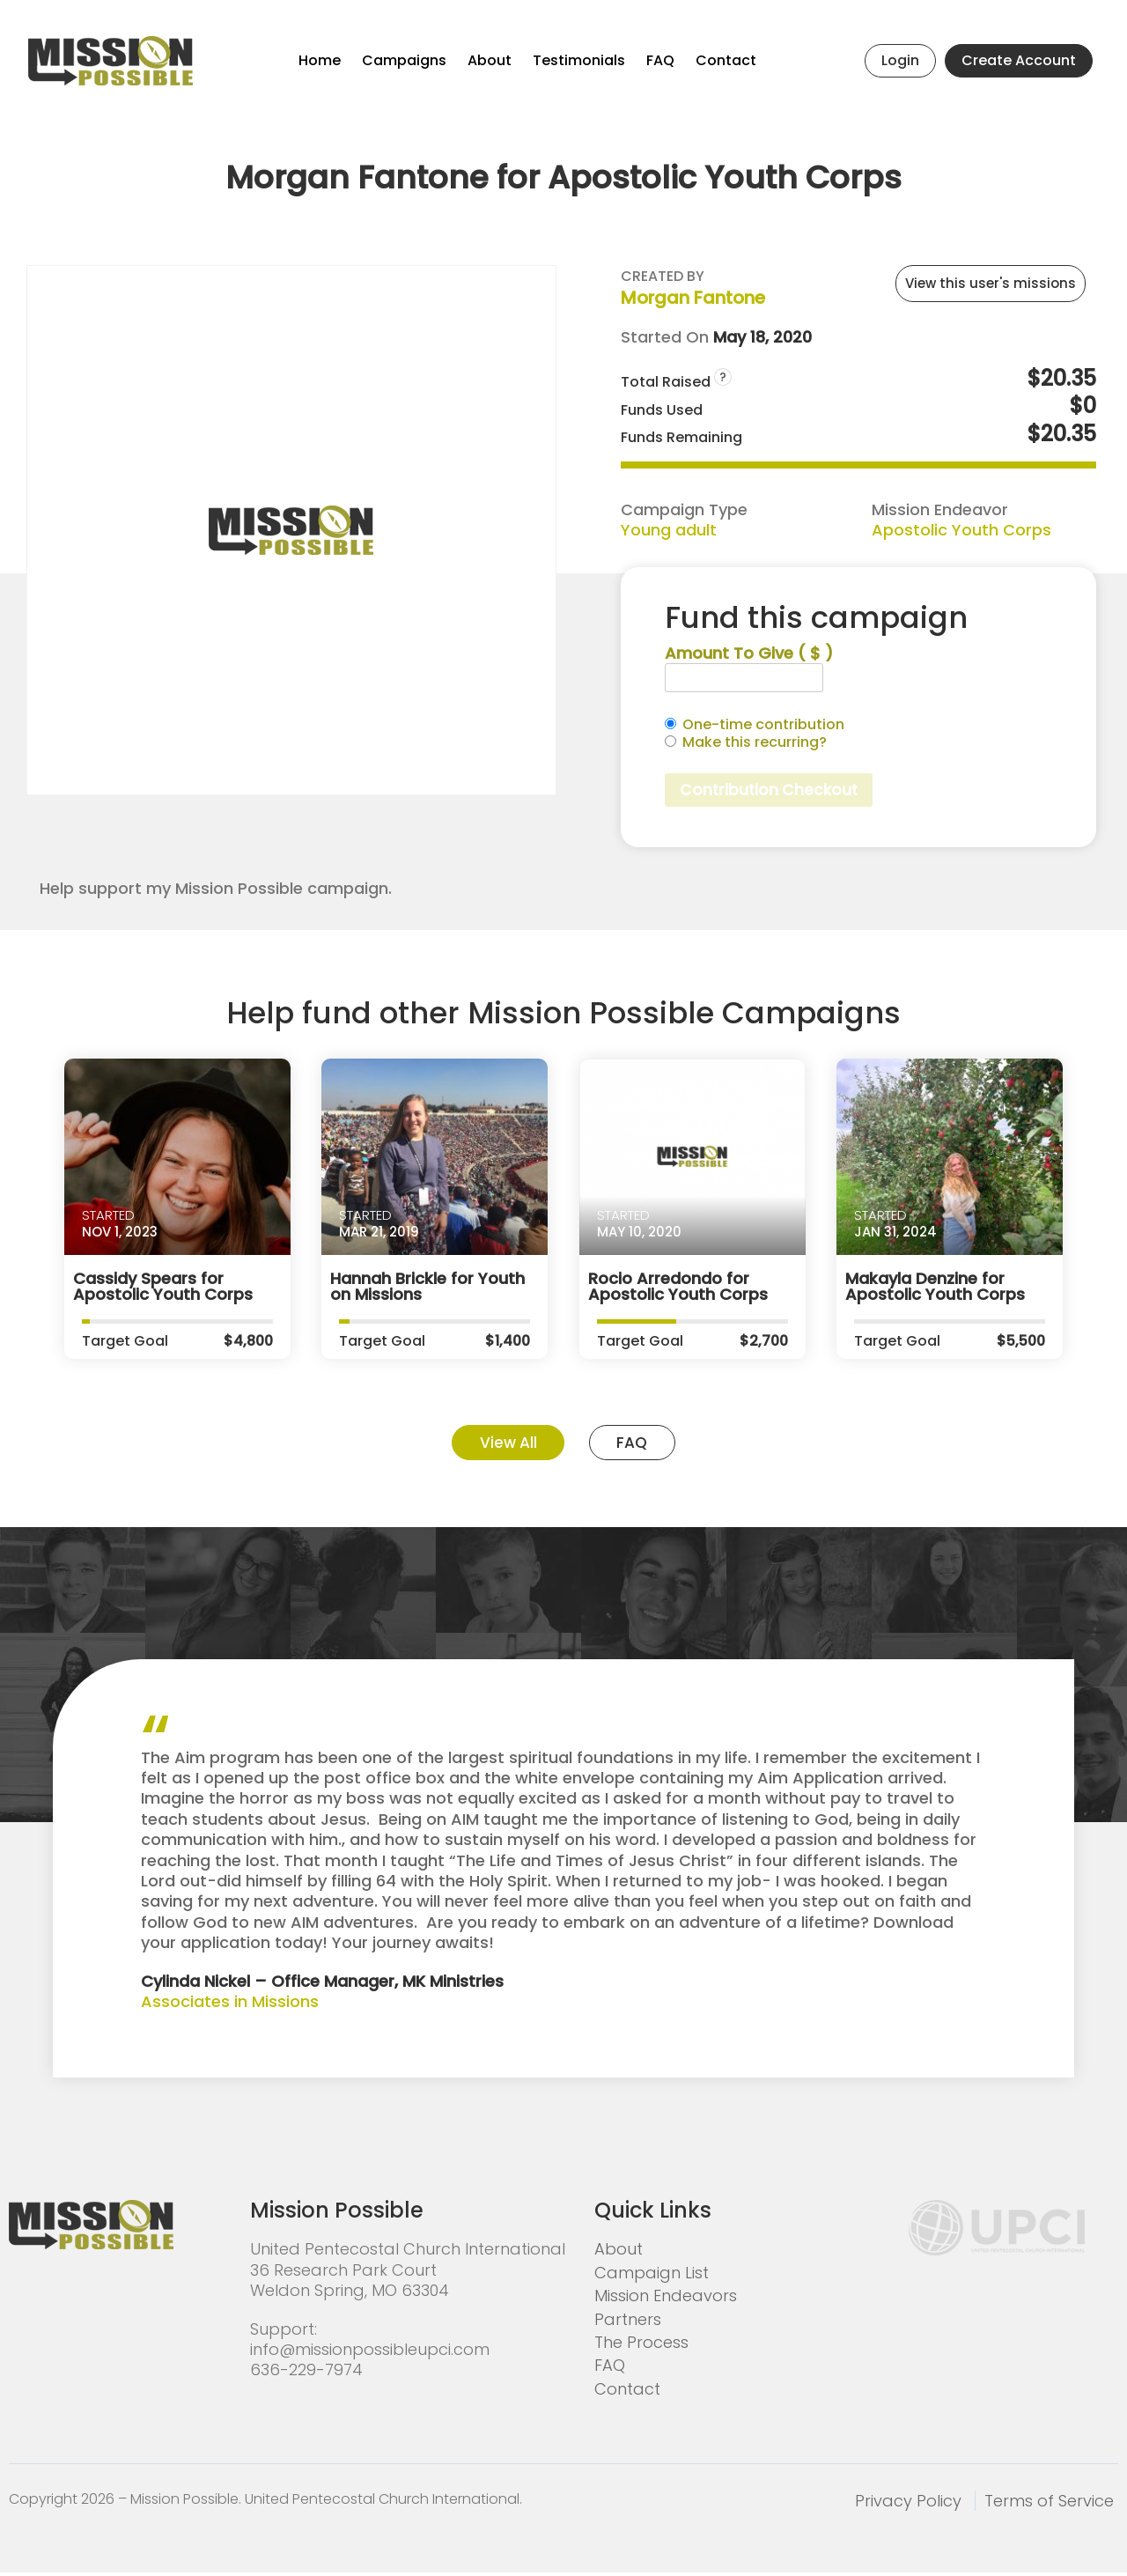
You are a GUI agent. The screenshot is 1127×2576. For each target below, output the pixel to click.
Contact (726, 60)
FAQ (660, 60)
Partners (627, 2322)
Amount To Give (749, 653)
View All (504, 1445)
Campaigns (404, 60)
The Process (641, 2345)
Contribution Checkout (772, 790)
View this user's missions (990, 283)
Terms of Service (1049, 2503)
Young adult (669, 530)
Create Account (1018, 60)
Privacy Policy (908, 2503)
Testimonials (579, 60)
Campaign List (651, 2275)
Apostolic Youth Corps (961, 530)
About (490, 60)
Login (900, 60)
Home (319, 60)
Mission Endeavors (665, 2298)
